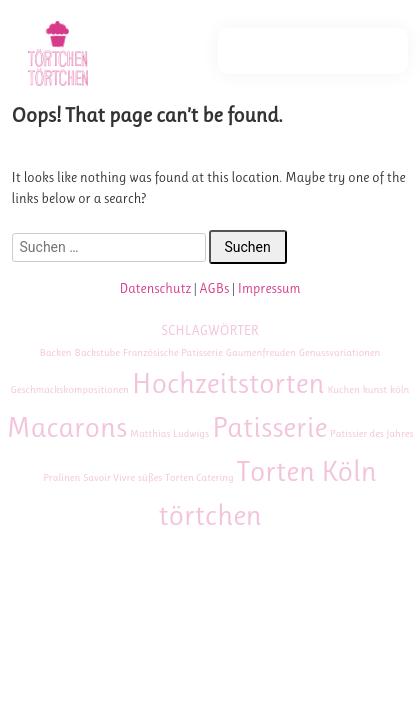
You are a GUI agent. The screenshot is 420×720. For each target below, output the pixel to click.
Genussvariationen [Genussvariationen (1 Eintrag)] (340, 352)
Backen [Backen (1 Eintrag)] (56, 352)
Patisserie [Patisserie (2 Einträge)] (269, 427)
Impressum (269, 288)
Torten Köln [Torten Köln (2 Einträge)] (307, 471)
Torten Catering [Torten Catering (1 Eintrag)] (199, 477)
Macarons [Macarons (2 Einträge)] (67, 427)
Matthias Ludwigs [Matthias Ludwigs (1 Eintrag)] (169, 433)
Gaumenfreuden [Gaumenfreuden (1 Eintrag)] (261, 352)
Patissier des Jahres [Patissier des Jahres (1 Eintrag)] (371, 433)
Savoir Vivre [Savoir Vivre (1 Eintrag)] (109, 477)
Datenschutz (155, 288)
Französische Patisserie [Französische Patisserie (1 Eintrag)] (173, 352)
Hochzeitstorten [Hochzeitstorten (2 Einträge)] (228, 383)
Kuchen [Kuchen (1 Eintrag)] (343, 389)
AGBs (214, 288)
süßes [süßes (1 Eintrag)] (150, 477)
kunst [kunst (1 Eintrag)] (375, 389)
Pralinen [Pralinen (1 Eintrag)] (61, 477)
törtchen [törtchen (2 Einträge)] (210, 515)
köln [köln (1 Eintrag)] (399, 389)
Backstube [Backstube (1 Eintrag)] (97, 352)
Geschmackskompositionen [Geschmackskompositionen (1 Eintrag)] (70, 389)
